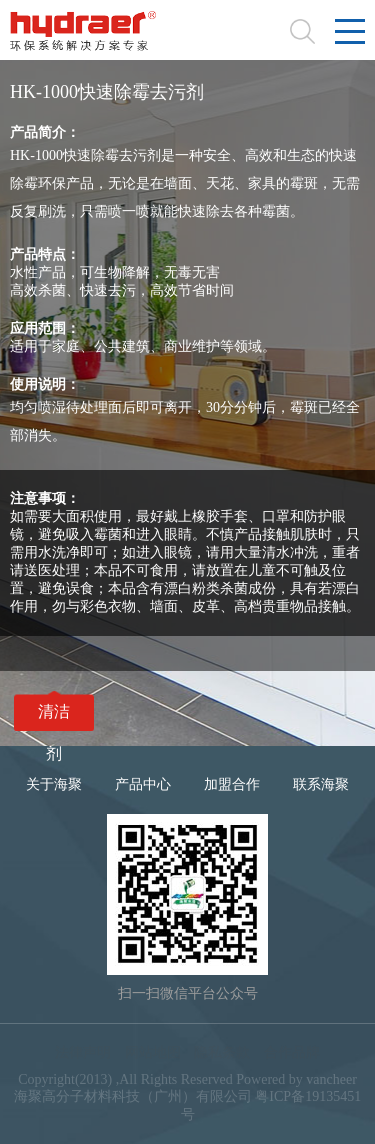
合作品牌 (292, 1052)
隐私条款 (222, 1052)
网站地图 (153, 1052)
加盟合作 (232, 784)
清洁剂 (54, 717)
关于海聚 (54, 784)
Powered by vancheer (296, 1079)
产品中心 (143, 784)
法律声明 (83, 1052)
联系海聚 (321, 784)
